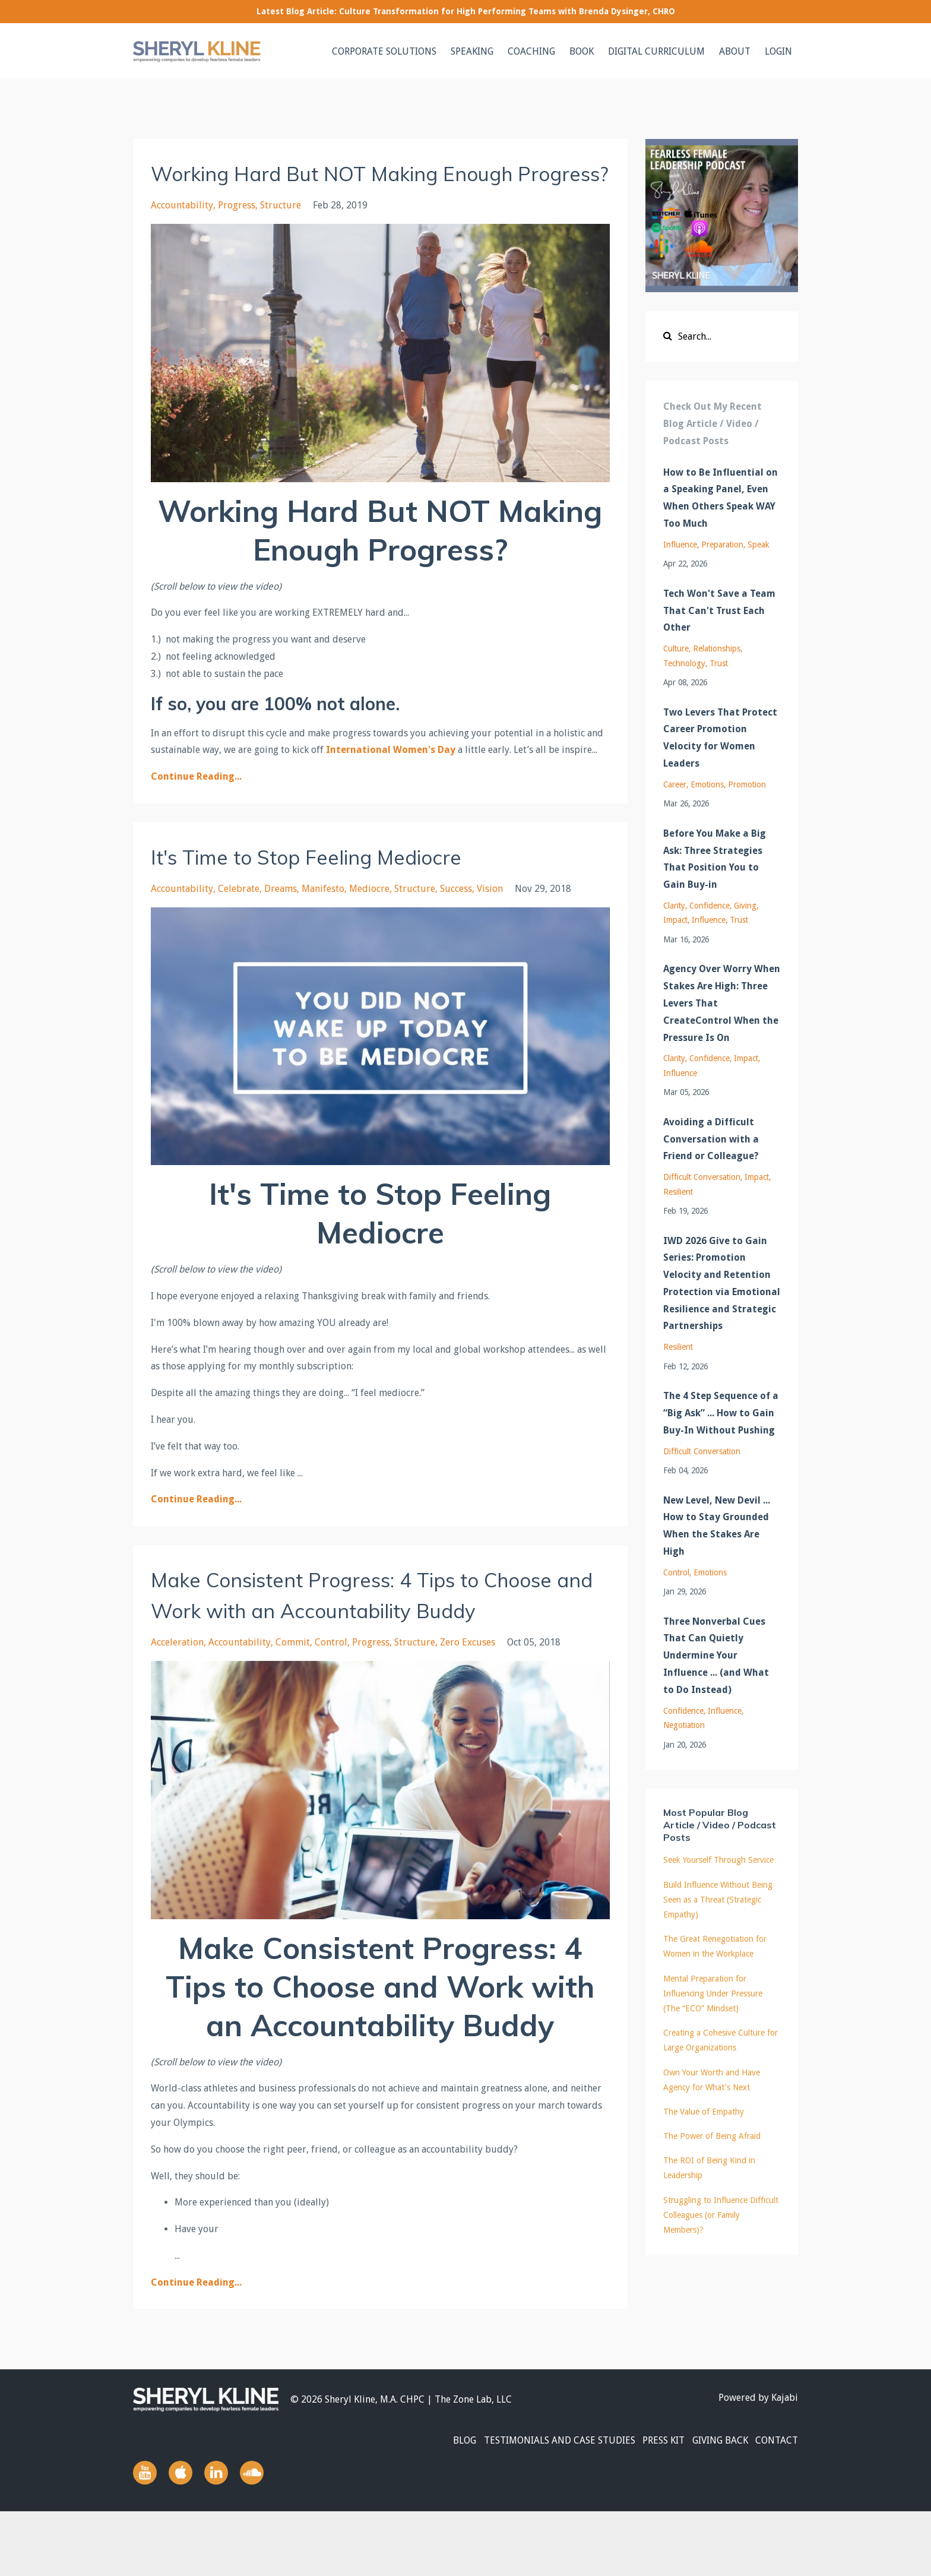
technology (684, 663)
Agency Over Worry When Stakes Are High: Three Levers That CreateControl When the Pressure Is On (721, 1003)
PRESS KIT (650, 2503)
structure (280, 236)
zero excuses (467, 1704)
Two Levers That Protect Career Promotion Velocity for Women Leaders (720, 738)
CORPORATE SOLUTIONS (384, 51)
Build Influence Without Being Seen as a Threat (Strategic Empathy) (717, 1899)
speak (758, 544)
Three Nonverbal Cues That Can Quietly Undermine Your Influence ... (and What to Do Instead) (716, 1655)
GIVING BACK (713, 2503)
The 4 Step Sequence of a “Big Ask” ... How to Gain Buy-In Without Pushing (720, 1413)
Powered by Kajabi (758, 2461)
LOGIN (778, 51)
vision (490, 919)
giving (745, 905)
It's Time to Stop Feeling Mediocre (336, 886)
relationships (716, 648)
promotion (747, 784)
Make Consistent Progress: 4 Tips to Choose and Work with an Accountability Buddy (375, 1640)
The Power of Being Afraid (712, 2136)
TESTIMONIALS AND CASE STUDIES (539, 2503)
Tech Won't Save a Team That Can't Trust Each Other (719, 611)
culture (676, 648)
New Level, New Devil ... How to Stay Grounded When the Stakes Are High (716, 1526)
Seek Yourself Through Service (718, 1860)
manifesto (323, 919)
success (456, 919)
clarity (674, 905)
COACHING (531, 51)
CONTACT (776, 2503)
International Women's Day (390, 780)
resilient (678, 1192)
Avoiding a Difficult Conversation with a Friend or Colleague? (711, 1139)
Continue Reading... (196, 807)
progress (236, 236)
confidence (709, 905)
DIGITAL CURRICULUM (656, 51)
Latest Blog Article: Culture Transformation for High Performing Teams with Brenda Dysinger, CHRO (465, 11)
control (331, 1704)
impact (675, 920)
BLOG (437, 2503)
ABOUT (734, 51)
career (674, 784)
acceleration (177, 1704)
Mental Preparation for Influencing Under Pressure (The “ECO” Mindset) (712, 1993)
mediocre (369, 919)
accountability (182, 236)
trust (719, 663)
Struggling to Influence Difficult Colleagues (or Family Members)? (720, 2215)
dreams (280, 919)
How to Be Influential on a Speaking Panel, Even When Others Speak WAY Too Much (720, 498)
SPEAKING (472, 51)
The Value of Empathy (703, 2111)
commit (293, 1704)
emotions (707, 784)
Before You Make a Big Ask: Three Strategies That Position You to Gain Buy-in (714, 859)
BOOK (581, 51)
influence (680, 544)
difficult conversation (701, 1177)
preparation (722, 544)
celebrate (238, 919)
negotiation (684, 1725)
